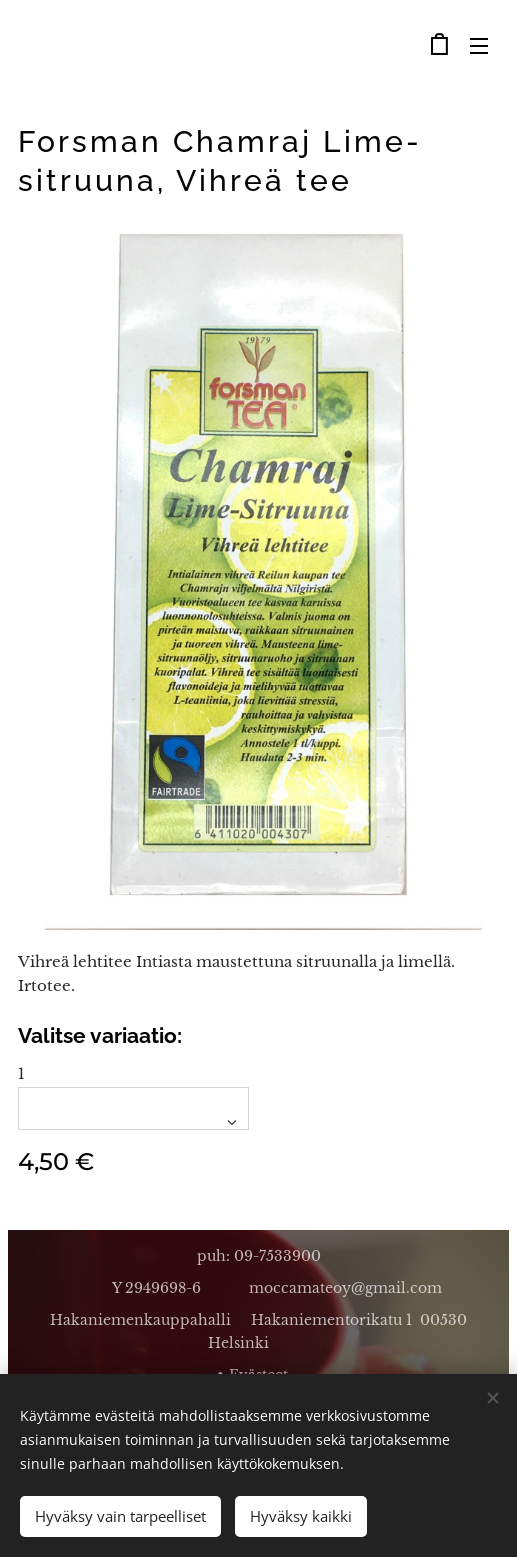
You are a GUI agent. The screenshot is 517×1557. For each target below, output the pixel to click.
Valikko (479, 46)
